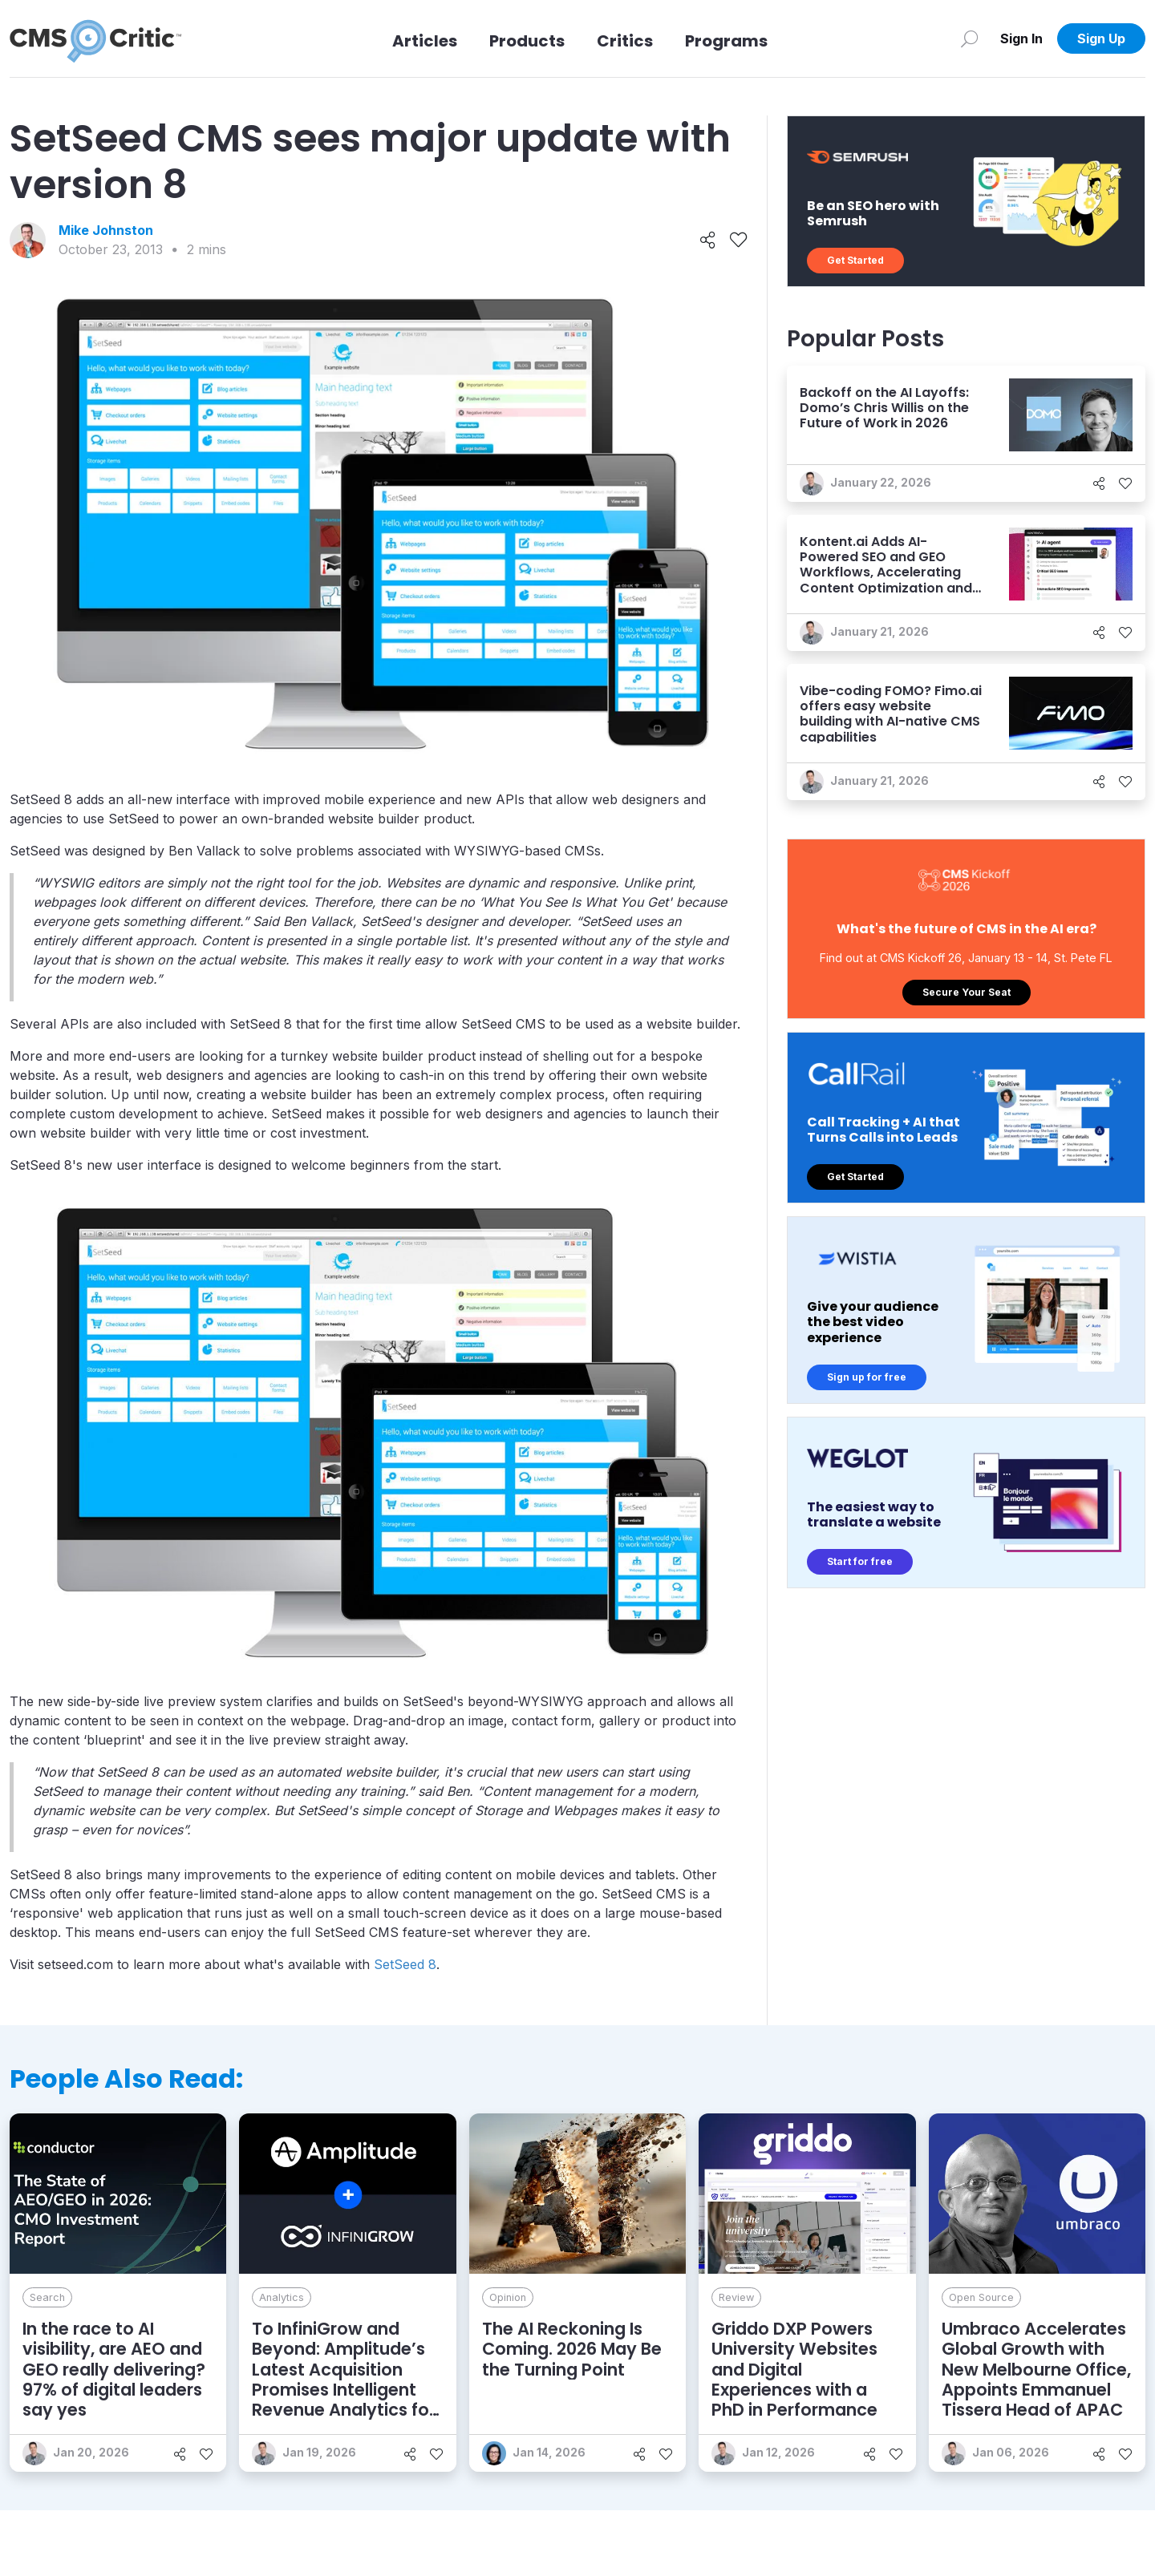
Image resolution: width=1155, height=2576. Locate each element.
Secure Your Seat (966, 992)
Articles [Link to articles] (424, 41)
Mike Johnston (106, 230)
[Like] (738, 240)
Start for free (860, 1561)
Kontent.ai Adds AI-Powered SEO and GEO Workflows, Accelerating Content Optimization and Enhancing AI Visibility (886, 572)
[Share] (707, 240)
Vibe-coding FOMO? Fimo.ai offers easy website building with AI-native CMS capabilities (891, 713)
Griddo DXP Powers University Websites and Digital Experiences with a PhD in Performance (794, 2369)
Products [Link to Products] (527, 41)
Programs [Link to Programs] (726, 41)
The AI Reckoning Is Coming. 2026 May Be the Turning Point (572, 2348)
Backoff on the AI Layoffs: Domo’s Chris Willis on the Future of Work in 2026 (884, 407)
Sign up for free (866, 1377)
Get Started (855, 260)
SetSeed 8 (405, 1964)
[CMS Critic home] (95, 38)
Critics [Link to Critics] (625, 41)
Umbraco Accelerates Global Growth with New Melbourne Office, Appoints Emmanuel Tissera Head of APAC (1036, 2369)
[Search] (969, 38)
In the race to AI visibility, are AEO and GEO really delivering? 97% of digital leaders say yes (113, 2369)
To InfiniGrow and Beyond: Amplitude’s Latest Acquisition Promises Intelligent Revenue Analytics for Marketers (344, 2379)
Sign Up (1101, 38)
